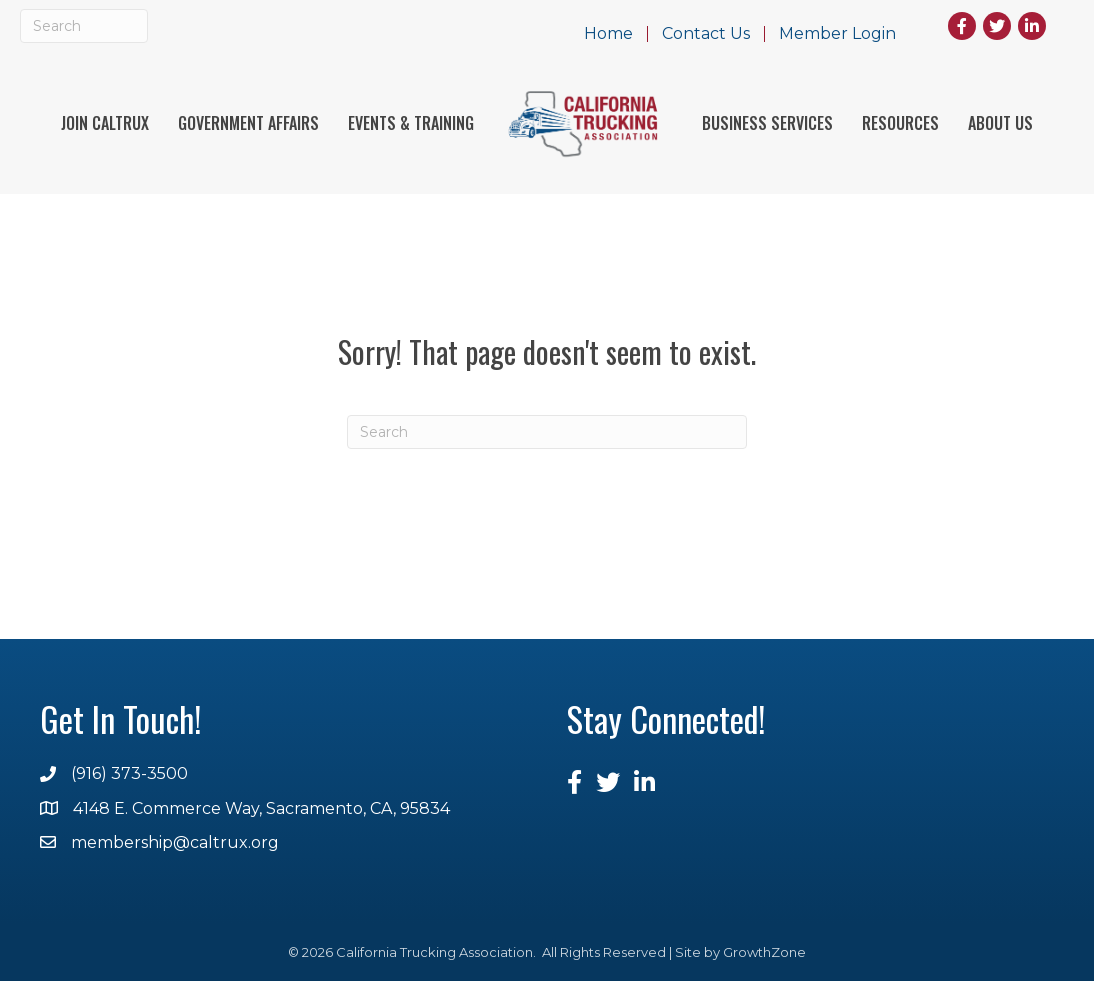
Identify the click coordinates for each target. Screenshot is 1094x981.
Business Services (767, 123)
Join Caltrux (105, 123)
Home (608, 34)
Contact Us (706, 34)
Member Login (837, 34)
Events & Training (411, 123)
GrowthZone (764, 952)
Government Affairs (248, 123)
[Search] (84, 26)
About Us (1000, 123)
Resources (900, 123)
